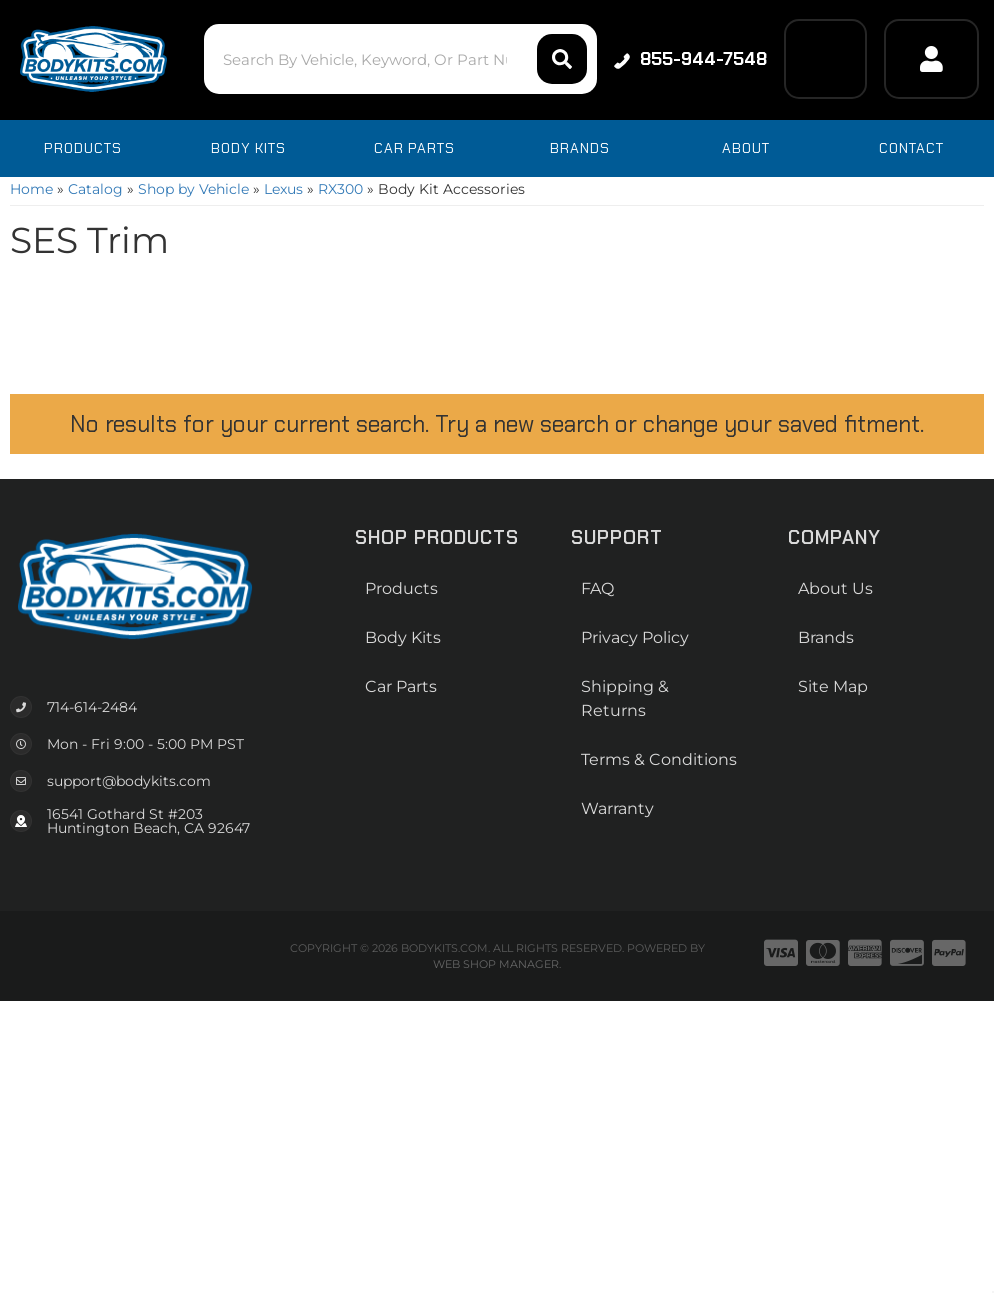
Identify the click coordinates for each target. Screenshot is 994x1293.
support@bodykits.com (129, 781)
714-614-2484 (92, 707)
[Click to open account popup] (931, 59)
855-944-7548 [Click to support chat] (690, 59)
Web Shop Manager (496, 964)
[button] (400, 59)
